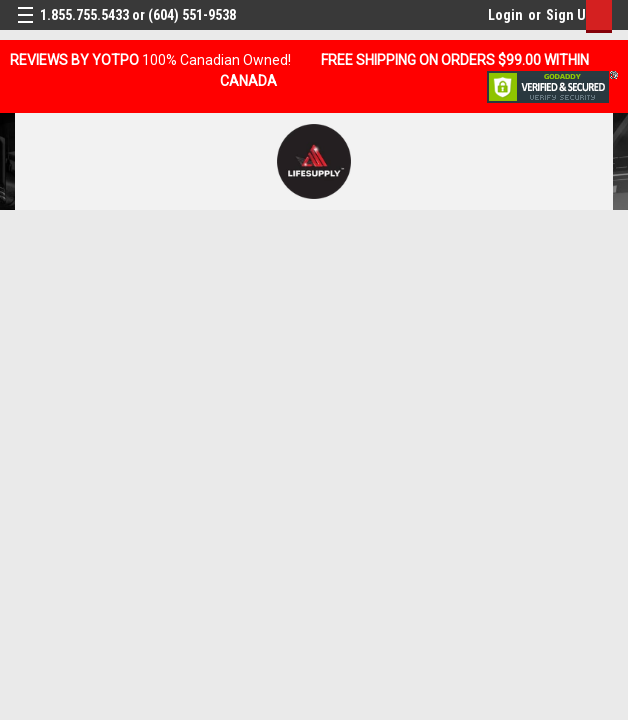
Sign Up (569, 15)
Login (505, 15)
